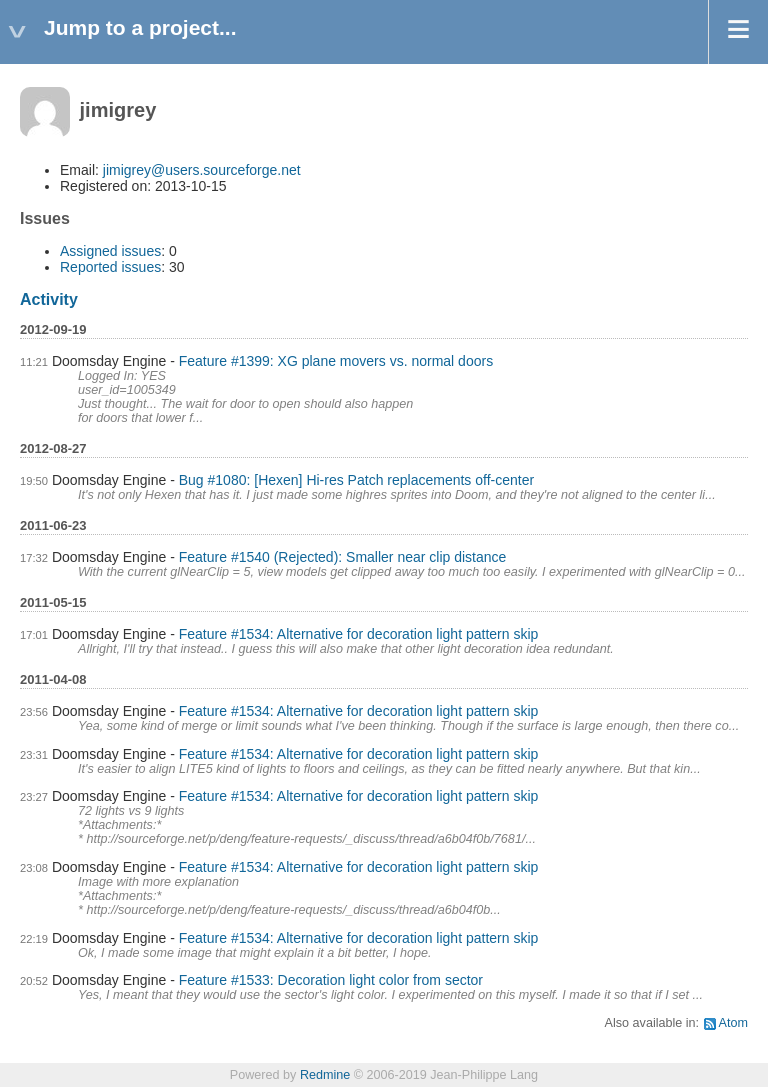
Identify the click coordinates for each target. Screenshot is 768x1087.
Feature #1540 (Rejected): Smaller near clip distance (343, 557)
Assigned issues (110, 251)
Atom (733, 1023)
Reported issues (110, 267)
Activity (49, 299)
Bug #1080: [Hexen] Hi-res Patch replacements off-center (356, 480)
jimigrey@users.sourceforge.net (202, 170)
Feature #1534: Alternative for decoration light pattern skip (359, 634)
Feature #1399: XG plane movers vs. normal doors (336, 361)
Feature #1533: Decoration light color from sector (331, 980)
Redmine (325, 1075)
